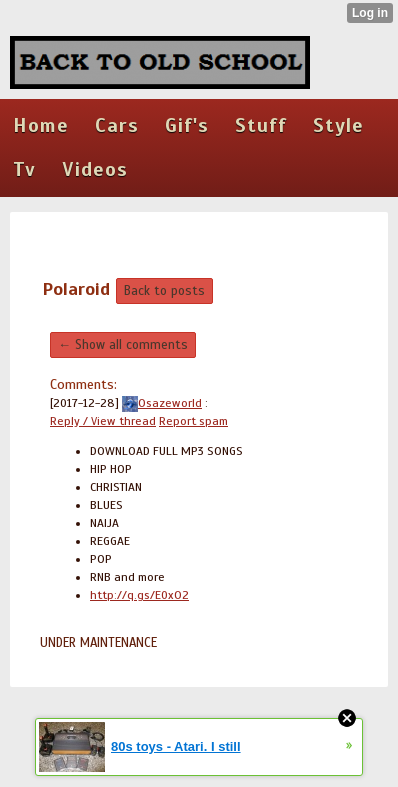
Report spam (193, 421)
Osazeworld (162, 403)
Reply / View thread (103, 421)
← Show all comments (123, 345)
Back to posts (164, 291)
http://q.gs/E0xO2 (139, 595)
